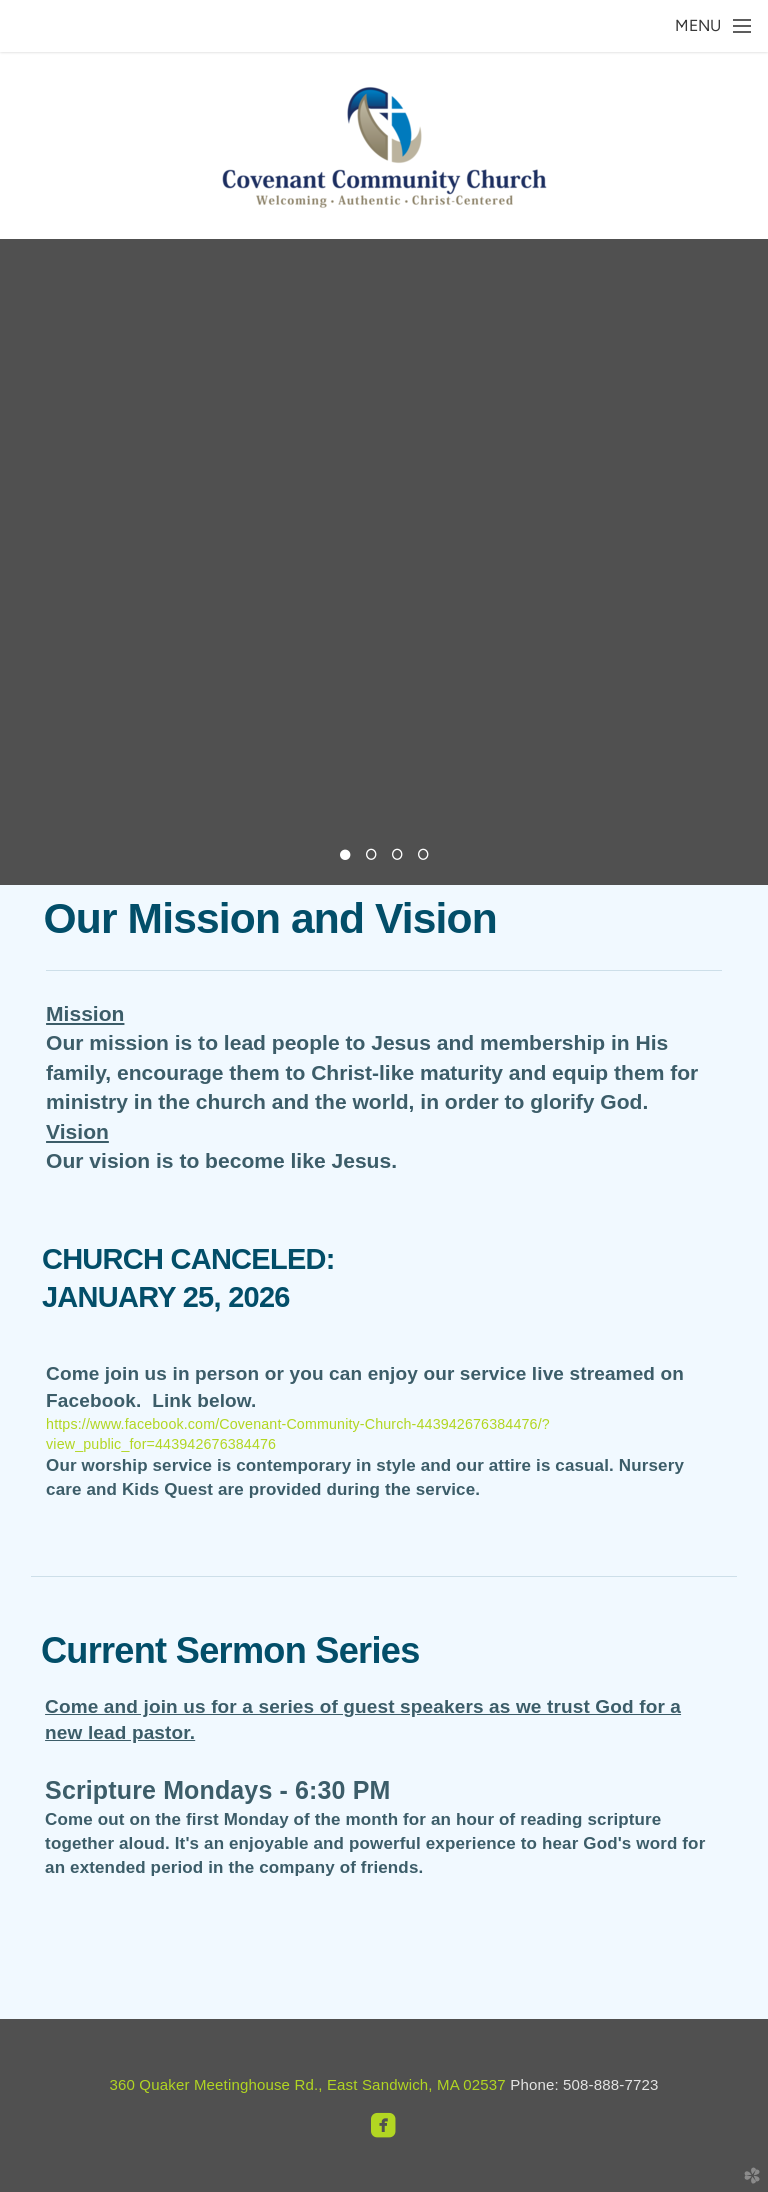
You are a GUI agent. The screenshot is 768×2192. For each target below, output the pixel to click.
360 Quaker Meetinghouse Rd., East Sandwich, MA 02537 (308, 2084)
